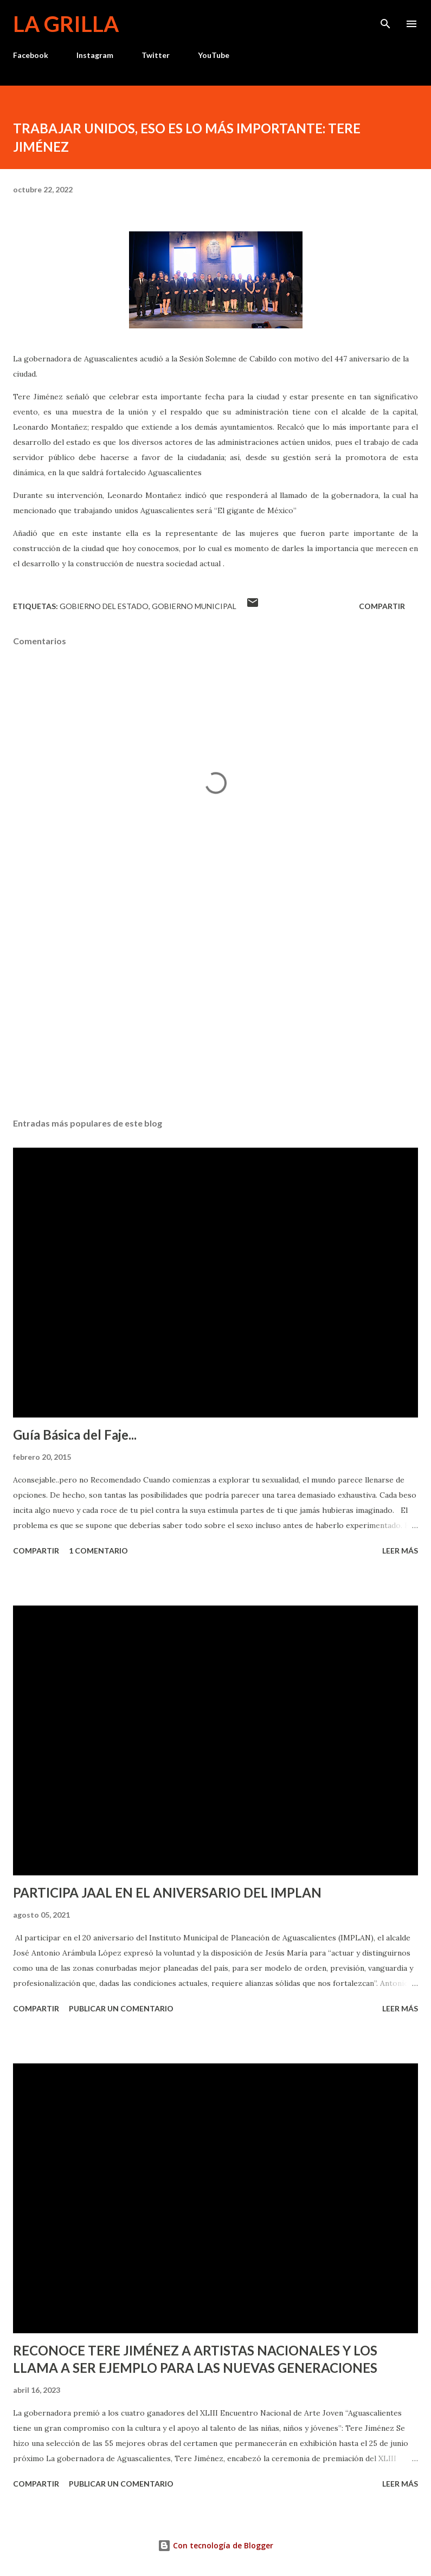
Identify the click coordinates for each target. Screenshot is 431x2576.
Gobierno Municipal (194, 606)
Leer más (400, 1550)
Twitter (155, 55)
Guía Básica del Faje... (75, 1434)
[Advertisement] (215, 1007)
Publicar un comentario (121, 2008)
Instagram (94, 55)
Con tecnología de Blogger (215, 2545)
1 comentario (98, 1550)
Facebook (30, 55)
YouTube (213, 55)
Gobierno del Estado (104, 606)
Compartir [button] (382, 606)
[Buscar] (385, 19)
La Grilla (66, 24)
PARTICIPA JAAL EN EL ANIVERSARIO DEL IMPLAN (167, 1892)
